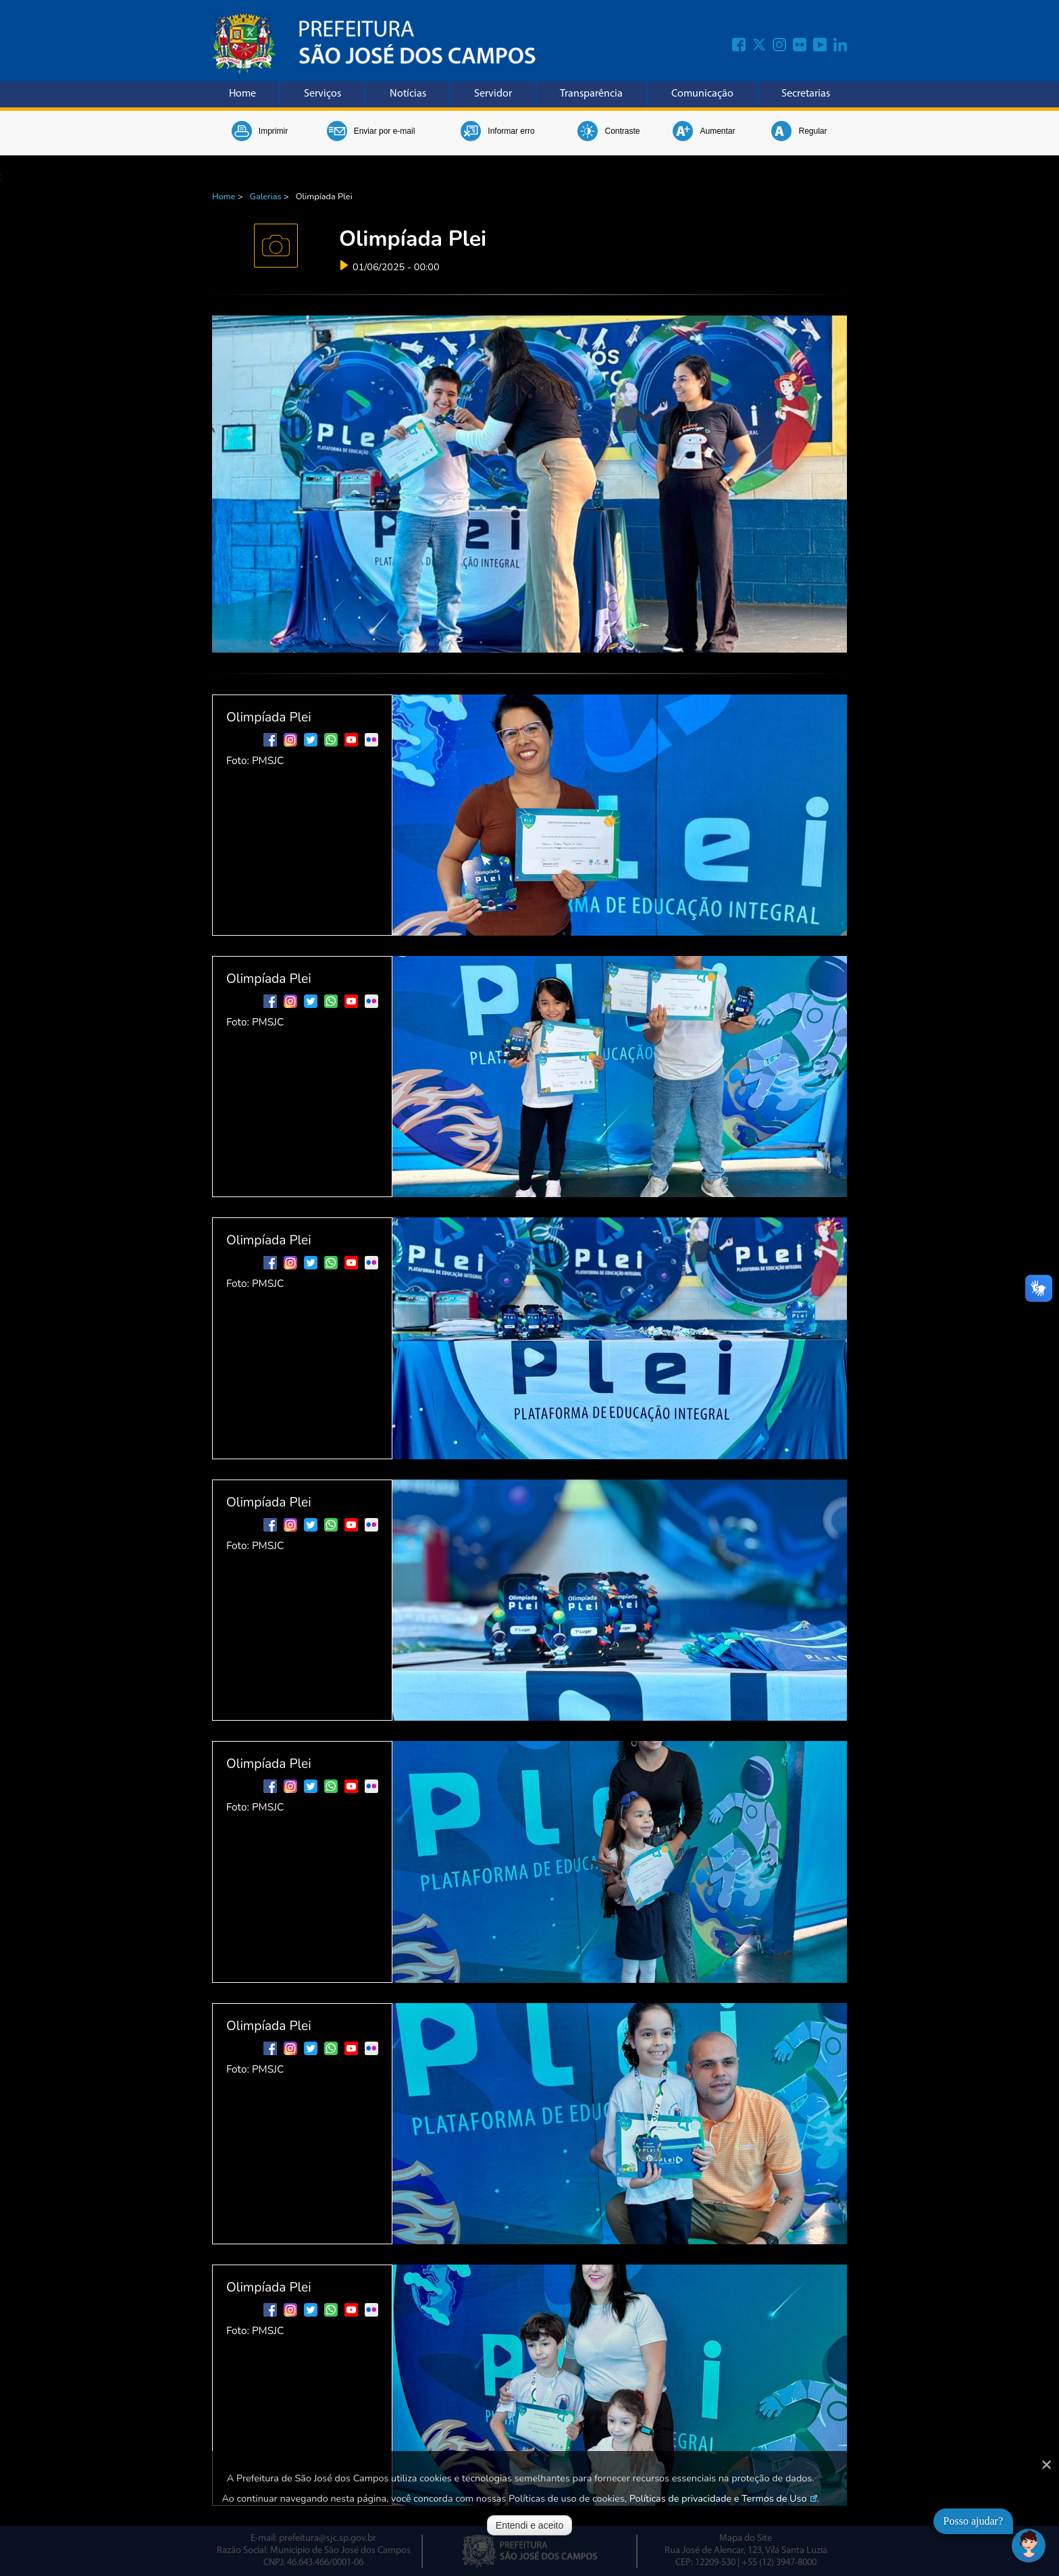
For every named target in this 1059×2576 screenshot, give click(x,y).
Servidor (493, 94)
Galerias (266, 197)
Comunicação (702, 94)
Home (242, 94)
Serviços (322, 94)
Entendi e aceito (529, 2525)
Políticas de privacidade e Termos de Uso (718, 2498)
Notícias (408, 94)
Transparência (591, 94)
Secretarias (805, 94)
